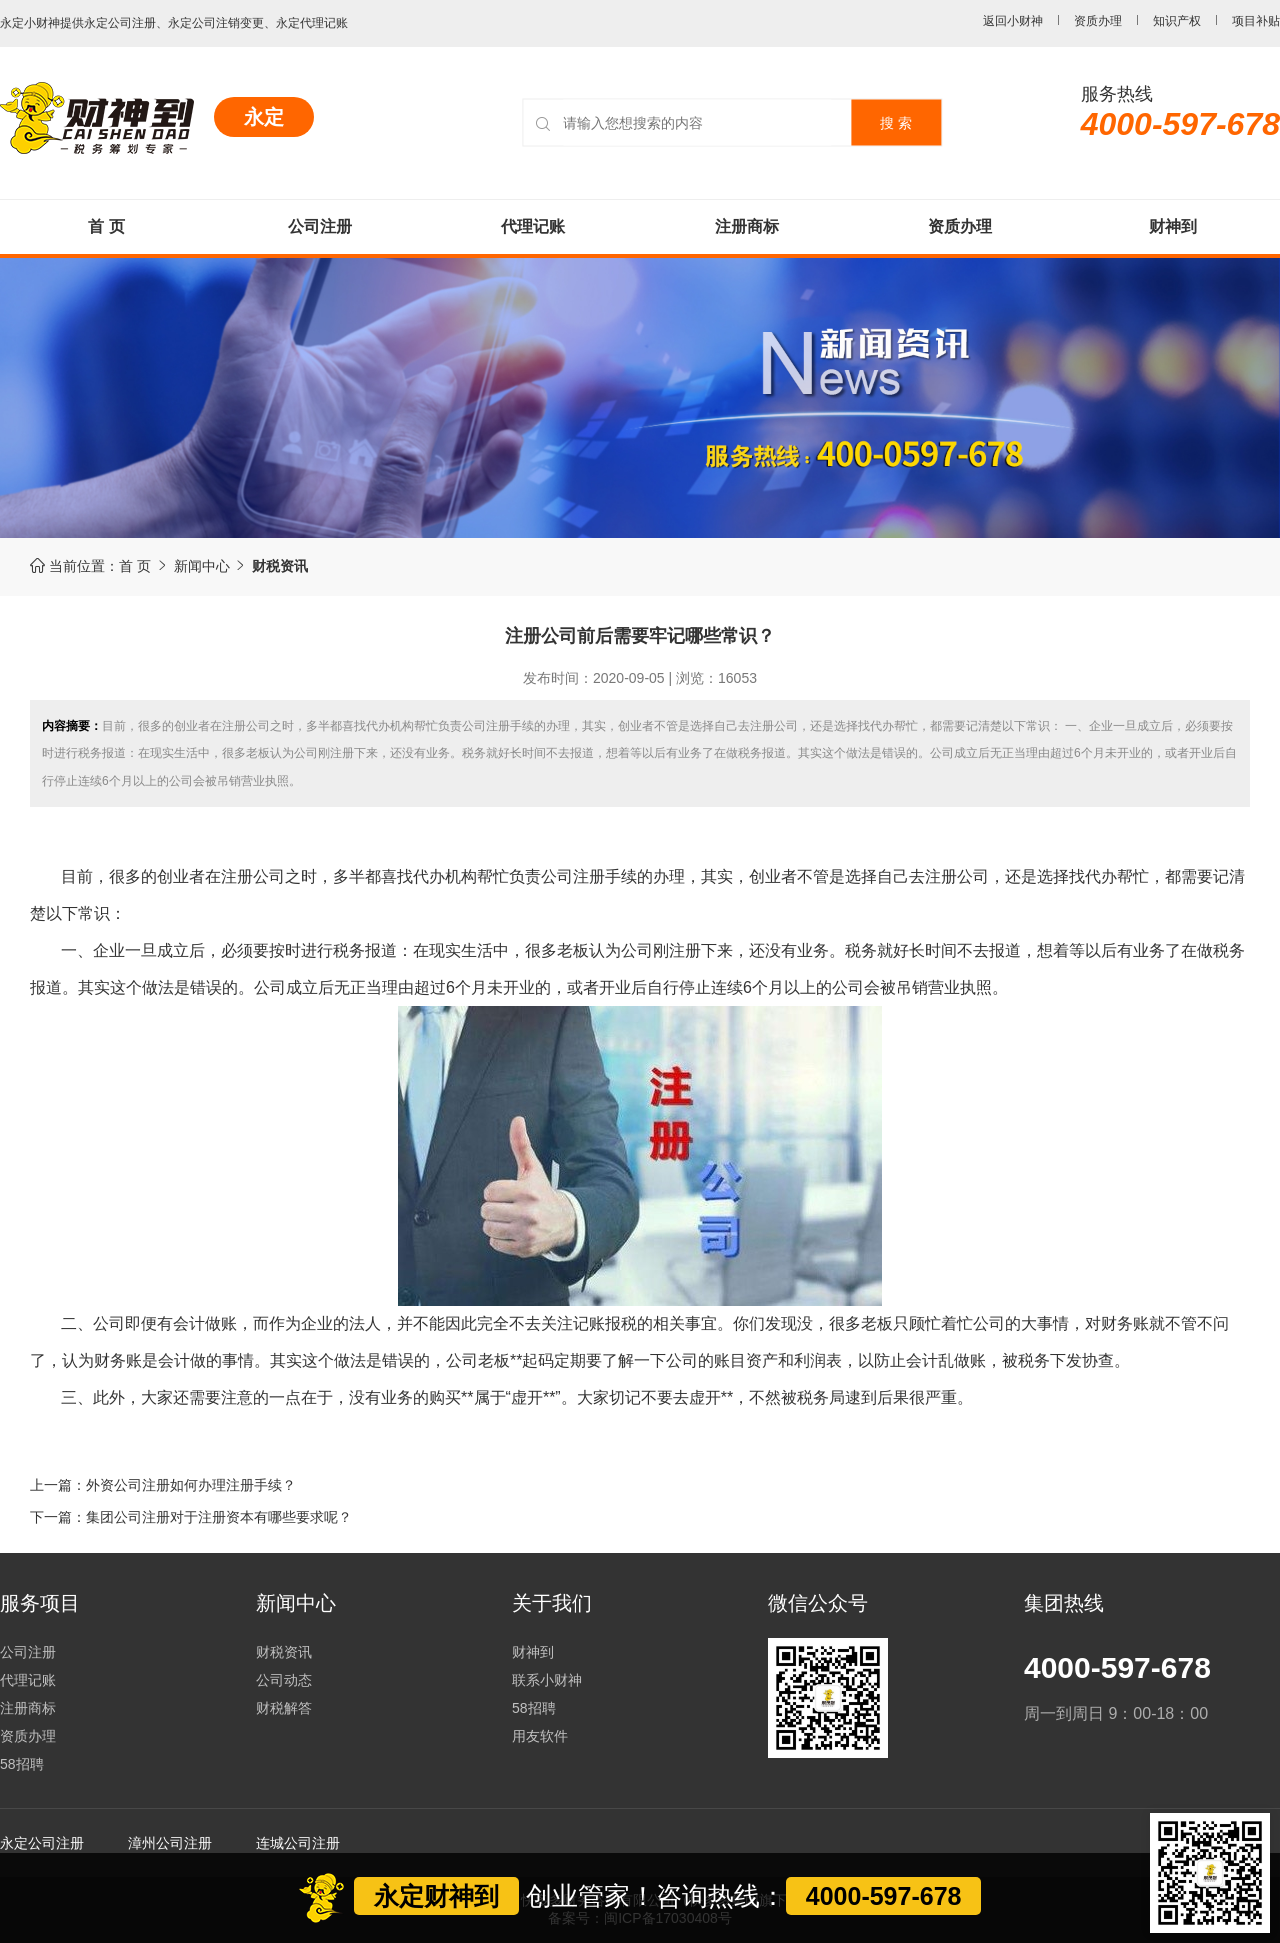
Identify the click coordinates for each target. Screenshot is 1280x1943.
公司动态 (284, 1680)
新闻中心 (213, 566)
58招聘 (22, 1764)
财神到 (1173, 226)
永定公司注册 (42, 1843)
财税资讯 (284, 1652)
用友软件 (540, 1736)
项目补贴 (1256, 21)
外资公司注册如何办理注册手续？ (191, 1485)
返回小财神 (1013, 21)
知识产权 (1177, 21)
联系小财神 (547, 1680)
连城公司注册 (298, 1843)
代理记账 (533, 226)
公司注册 (320, 226)
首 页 (106, 226)
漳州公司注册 (170, 1843)
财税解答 (284, 1708)
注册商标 (747, 226)
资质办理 (1098, 21)
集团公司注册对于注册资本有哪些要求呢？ (219, 1517)
